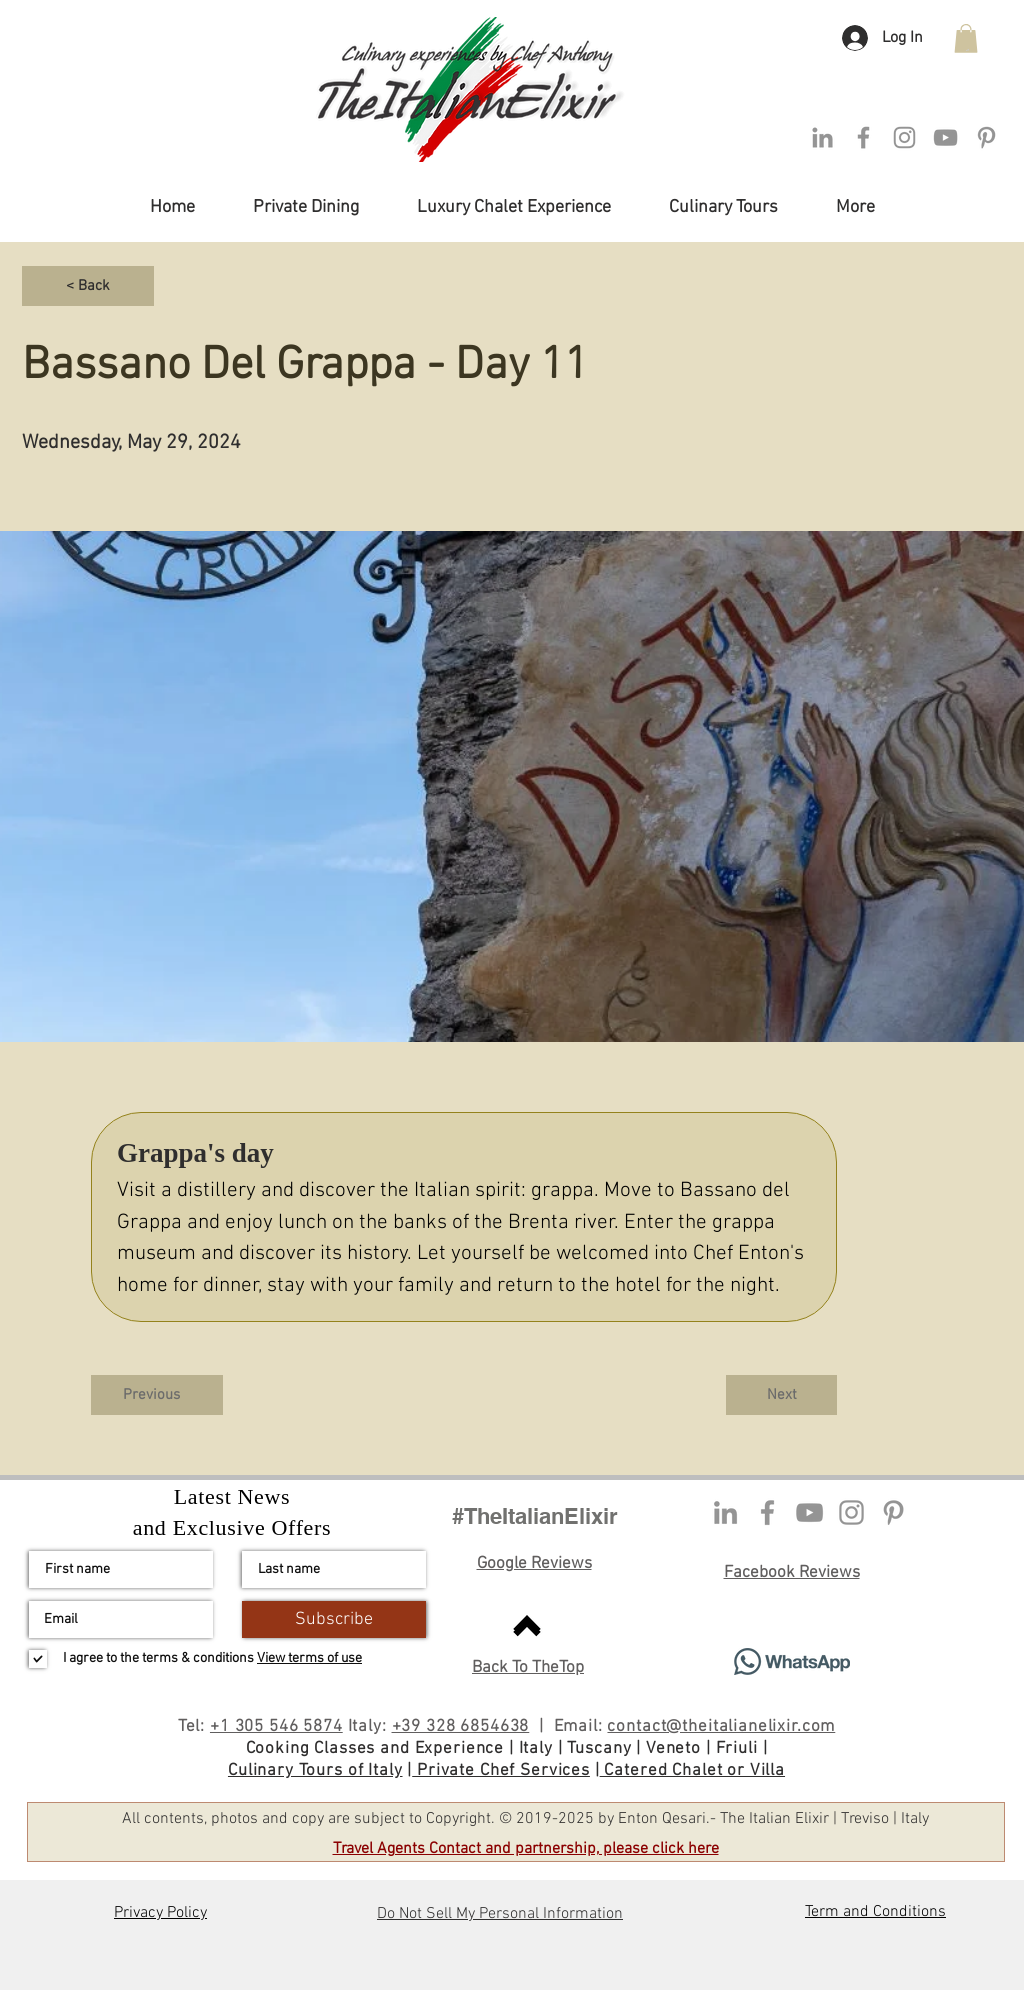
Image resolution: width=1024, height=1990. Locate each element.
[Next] (781, 1395)
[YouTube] (809, 1512)
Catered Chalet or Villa (692, 1771)
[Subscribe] (334, 1619)
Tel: (194, 1727)
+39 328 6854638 (461, 1727)
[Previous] (157, 1395)
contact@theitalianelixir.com (721, 1727)
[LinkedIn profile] (725, 1512)
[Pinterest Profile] (986, 137)
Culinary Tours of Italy (315, 1771)
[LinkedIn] (822, 137)
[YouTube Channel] (945, 137)
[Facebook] (863, 137)
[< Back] (88, 286)
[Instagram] (904, 137)
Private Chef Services (501, 1771)
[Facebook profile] (767, 1512)
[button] (966, 38)
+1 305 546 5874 (276, 1727)
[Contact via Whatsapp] (791, 1661)
